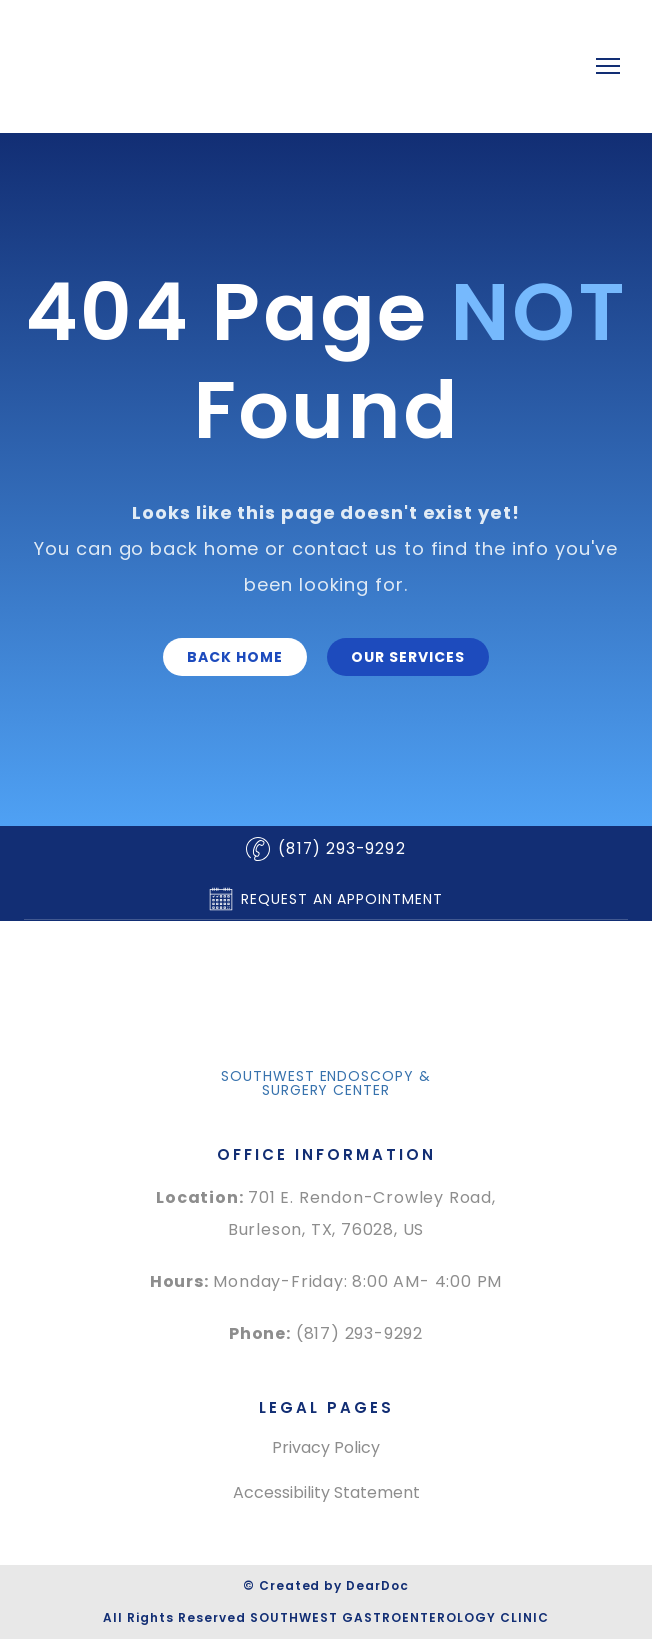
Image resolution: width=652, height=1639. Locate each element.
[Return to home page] (286, 66)
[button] (235, 657)
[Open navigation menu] (608, 66)
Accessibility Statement (326, 1492)
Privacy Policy (326, 1447)
